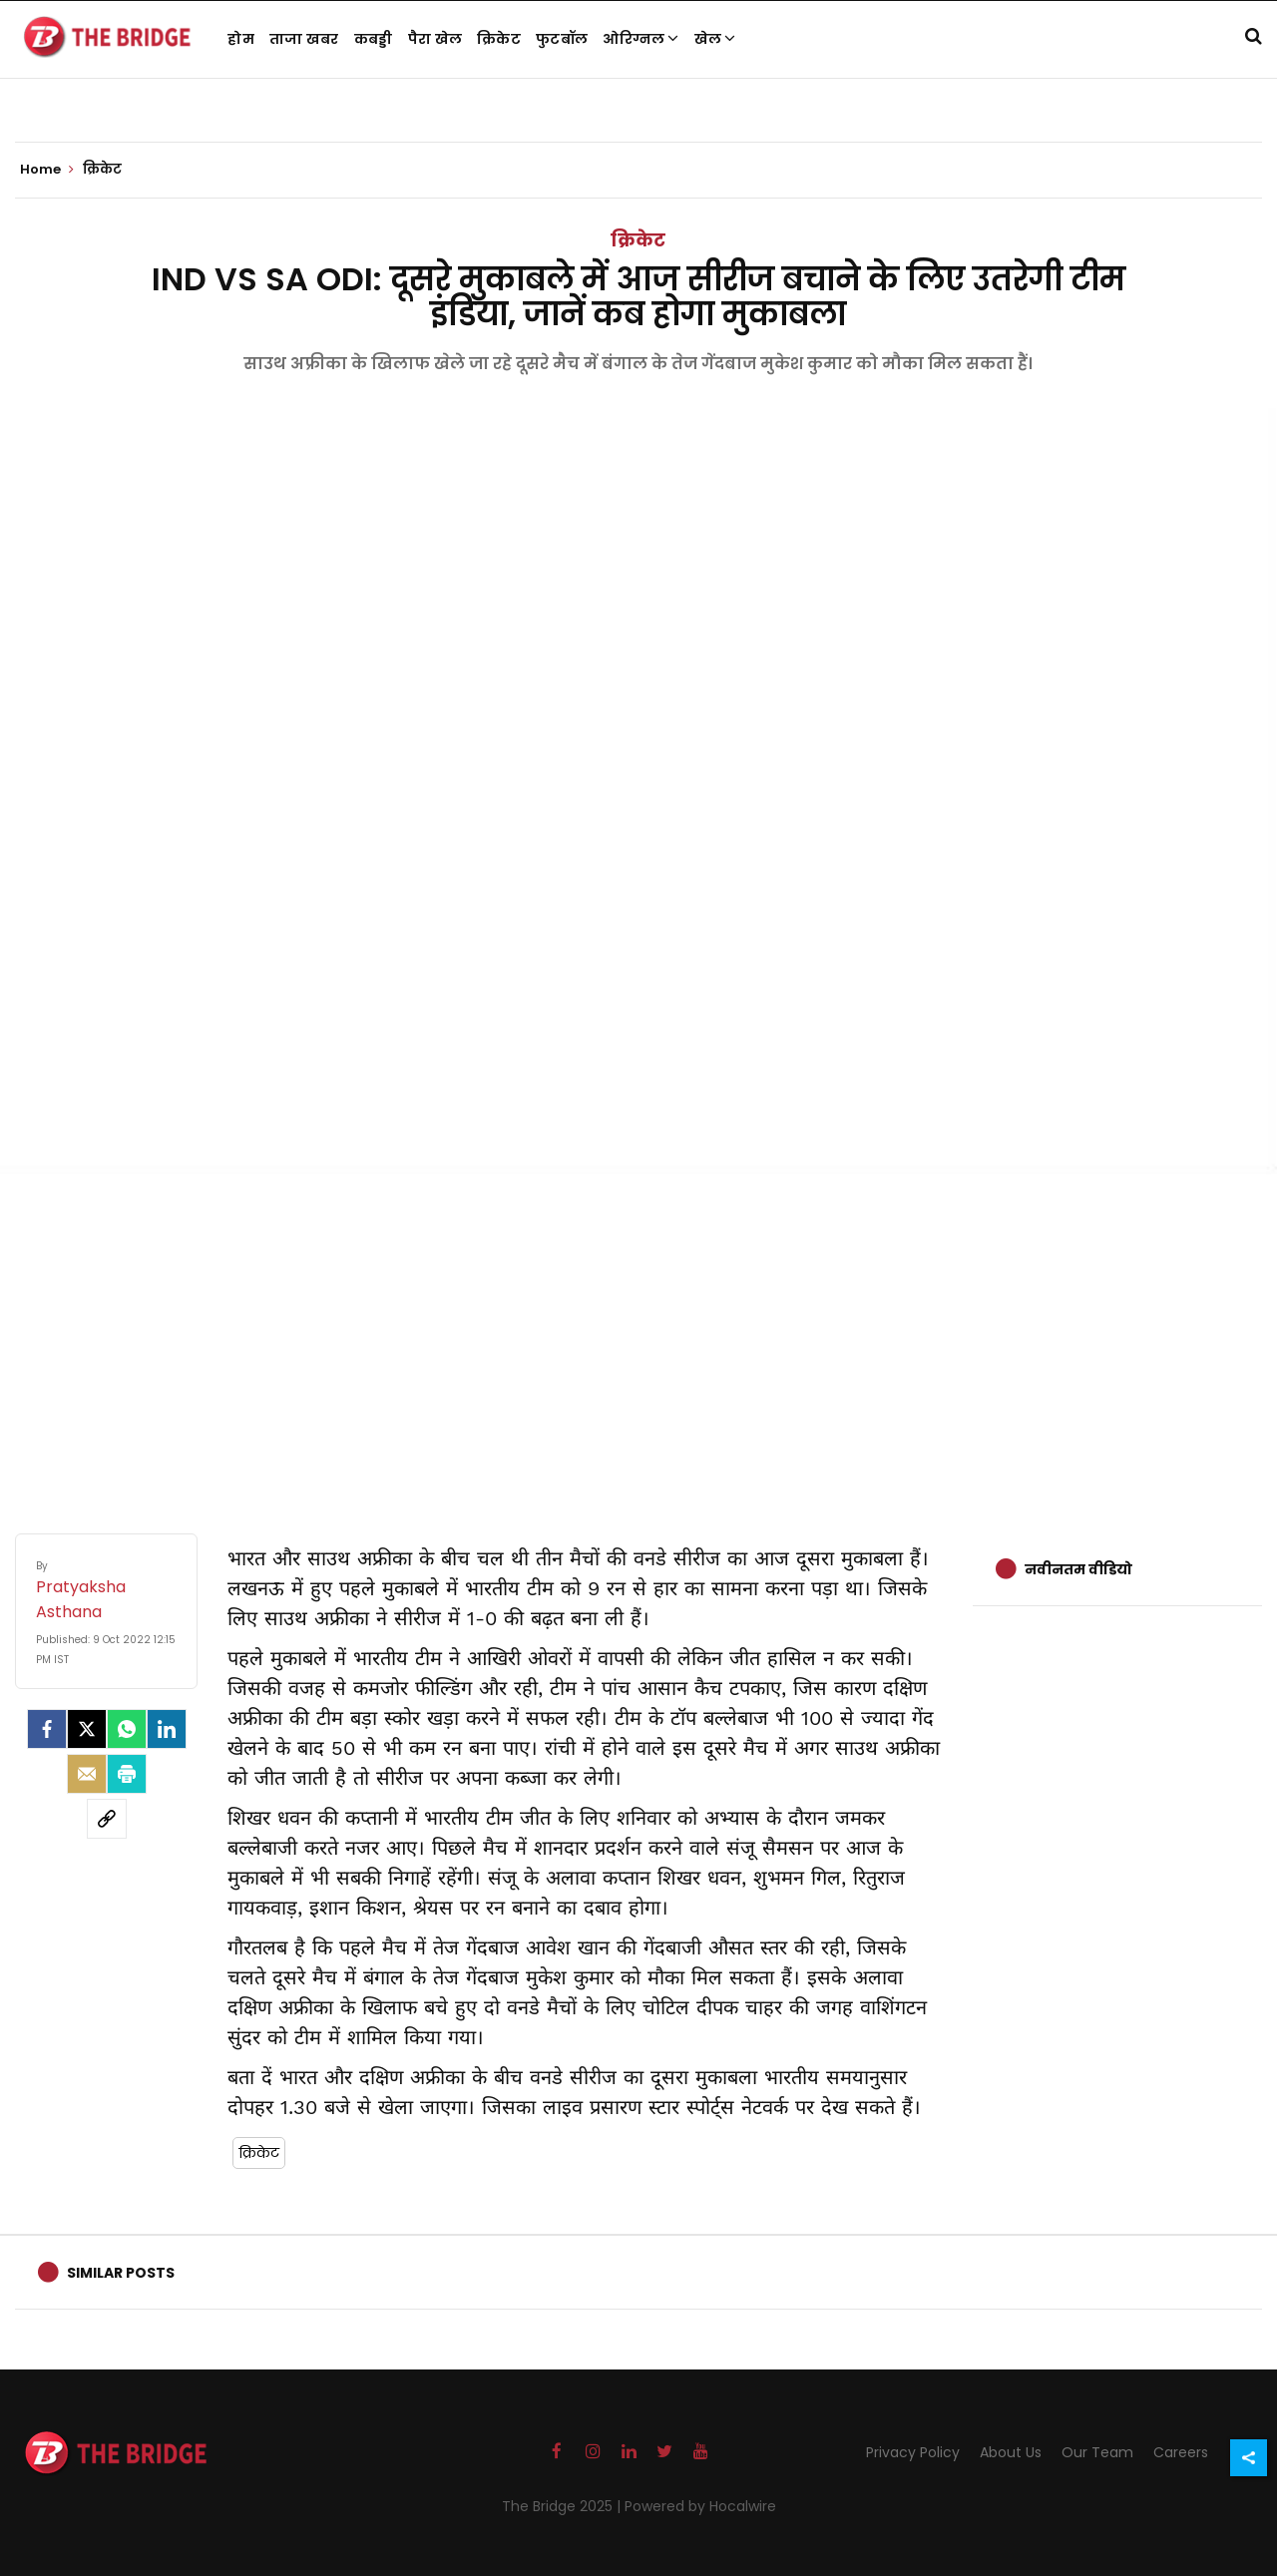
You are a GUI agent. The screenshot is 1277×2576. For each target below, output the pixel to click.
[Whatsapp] (127, 1729)
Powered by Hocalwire (700, 2506)
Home (47, 170)
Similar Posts (121, 2273)
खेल (715, 39)
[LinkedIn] (167, 1729)
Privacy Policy (913, 2452)
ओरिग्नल (641, 39)
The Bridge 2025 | (563, 2506)
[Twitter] (87, 1729)
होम (240, 39)
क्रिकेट (499, 39)
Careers (1180, 2452)
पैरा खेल (435, 39)
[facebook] (47, 1729)
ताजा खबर (304, 39)
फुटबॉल (562, 39)
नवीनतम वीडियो (1078, 1569)
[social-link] (107, 1819)
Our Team (1097, 2452)
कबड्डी (373, 39)
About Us (1011, 2452)
